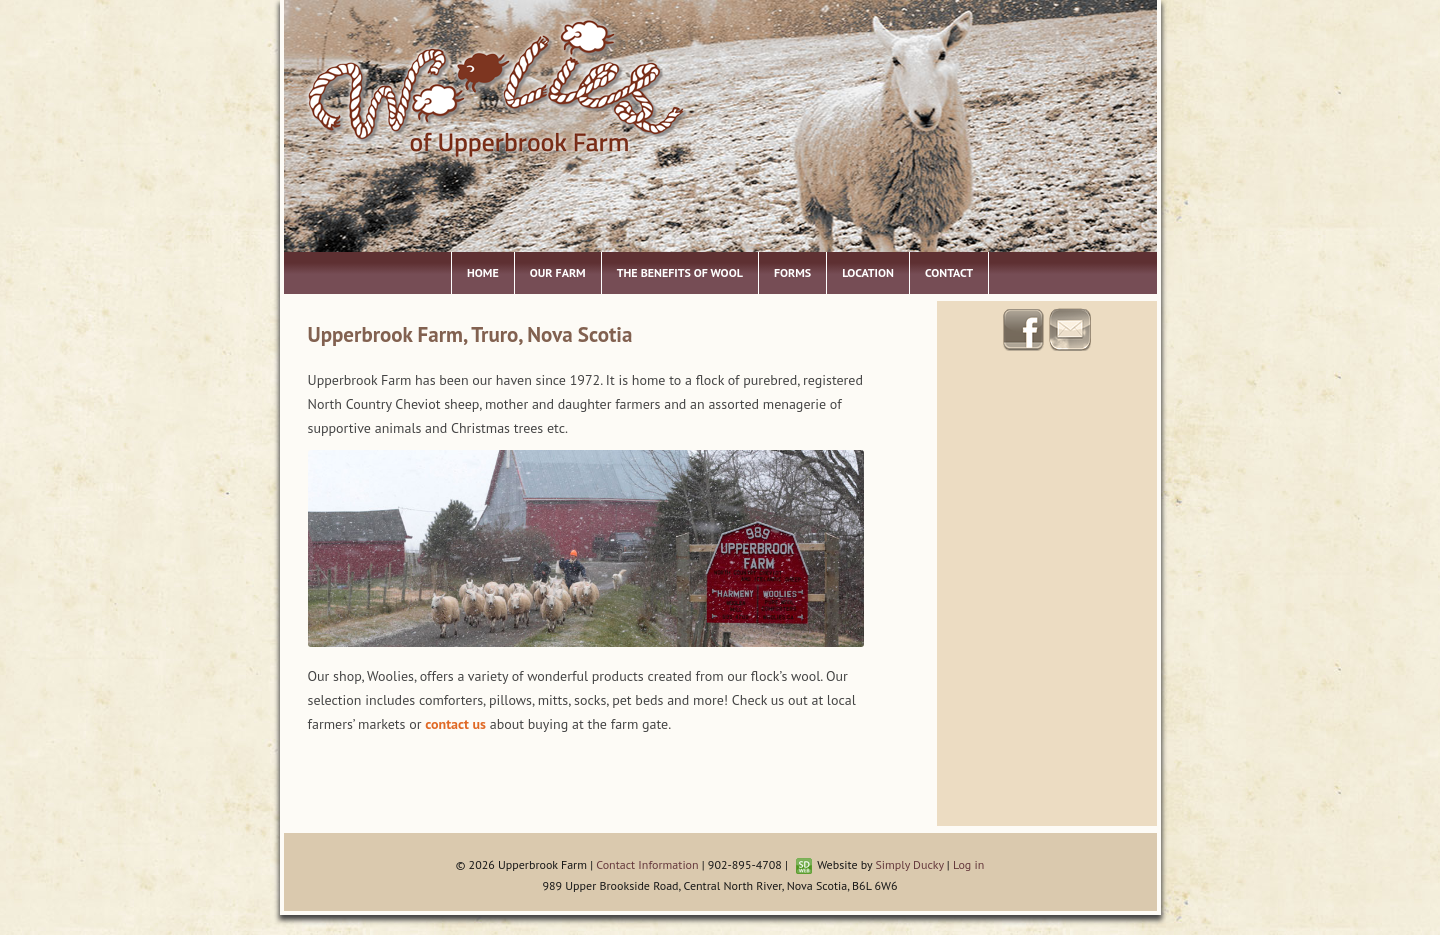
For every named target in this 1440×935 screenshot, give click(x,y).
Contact (949, 272)
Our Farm (558, 272)
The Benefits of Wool (680, 272)
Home (483, 272)
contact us (455, 724)
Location (868, 272)
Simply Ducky (909, 864)
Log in (968, 864)
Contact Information (647, 864)
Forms (792, 272)
